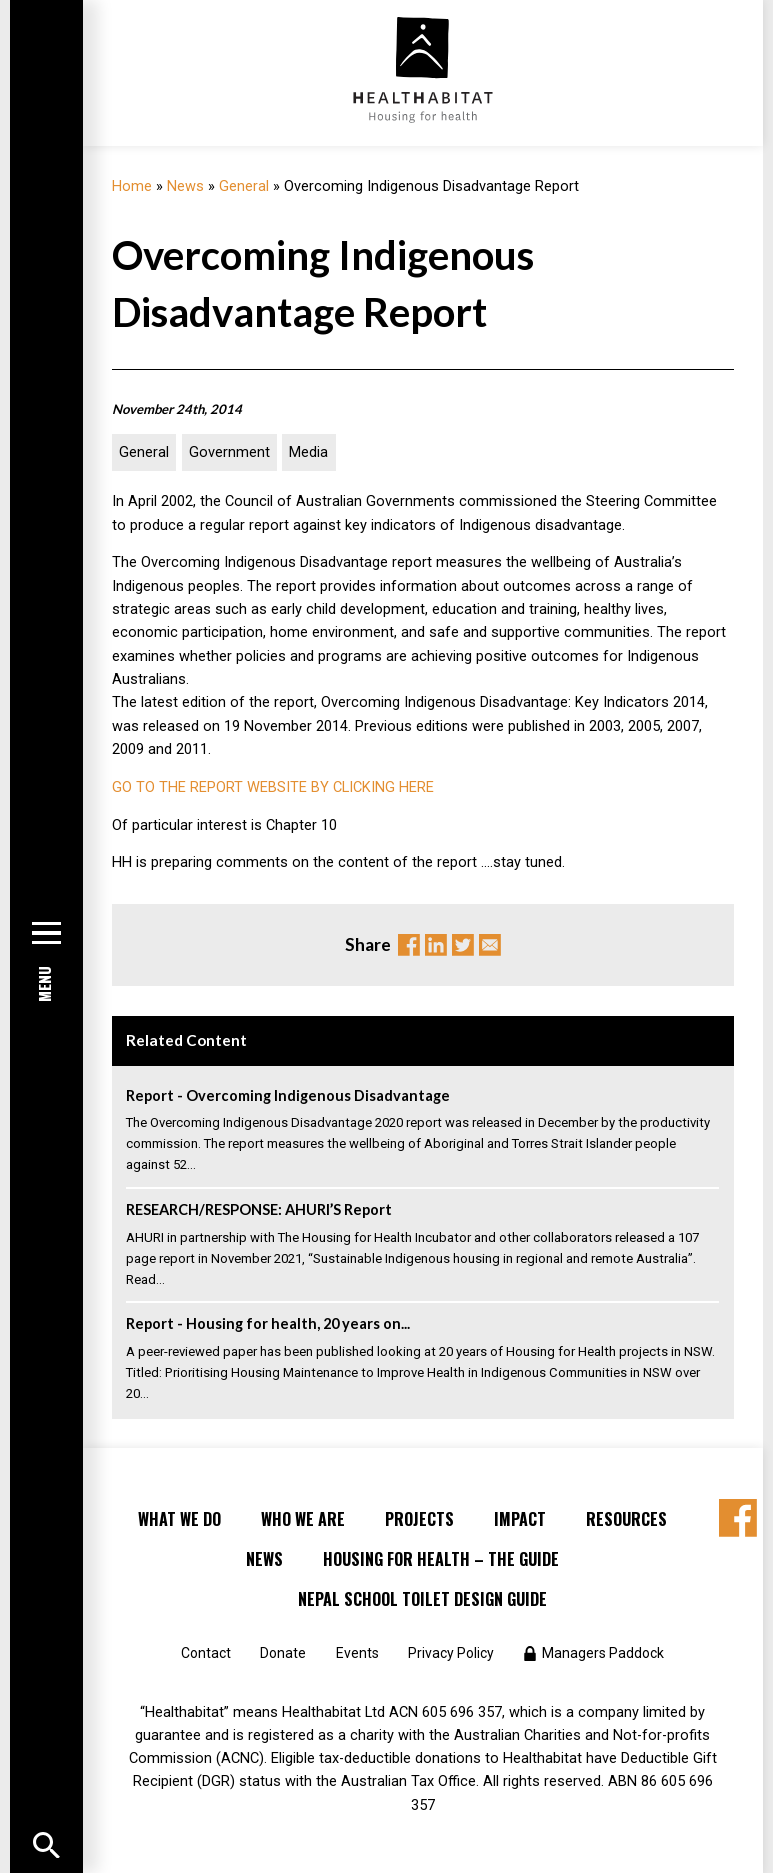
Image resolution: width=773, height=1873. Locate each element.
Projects (419, 1519)
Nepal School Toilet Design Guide (422, 1599)
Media (308, 452)
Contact (206, 1653)
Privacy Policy (451, 1653)
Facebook (409, 945)
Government (229, 452)
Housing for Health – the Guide (441, 1559)
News (185, 186)
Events (357, 1653)
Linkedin (436, 945)
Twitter (463, 945)
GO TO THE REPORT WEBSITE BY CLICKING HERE (273, 787)
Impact (520, 1519)
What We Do (179, 1519)
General (244, 186)
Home (132, 186)
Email (490, 945)
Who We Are (303, 1519)
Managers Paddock (603, 1653)
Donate (283, 1653)
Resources (626, 1519)
